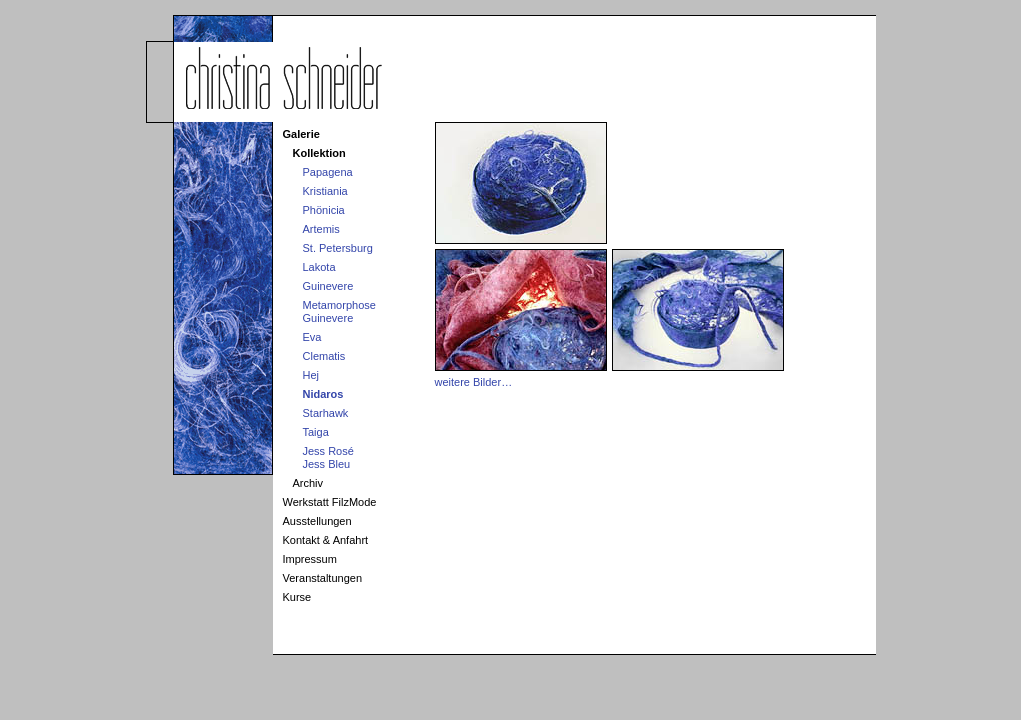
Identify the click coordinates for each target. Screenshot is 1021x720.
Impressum (310, 559)
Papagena (328, 172)
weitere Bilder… (474, 382)
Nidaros (323, 394)
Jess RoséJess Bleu (328, 457)
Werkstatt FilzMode (330, 502)
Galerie (301, 134)
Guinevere (328, 286)
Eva (312, 337)
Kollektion (319, 153)
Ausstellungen (317, 521)
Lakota (319, 267)
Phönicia (324, 210)
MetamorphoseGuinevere (339, 311)
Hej (311, 375)
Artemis (321, 229)
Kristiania (325, 191)
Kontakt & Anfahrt (326, 540)
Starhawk (326, 413)
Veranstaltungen (323, 578)
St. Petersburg (338, 248)
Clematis (324, 356)
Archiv (308, 483)
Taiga (316, 432)
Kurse (297, 597)
